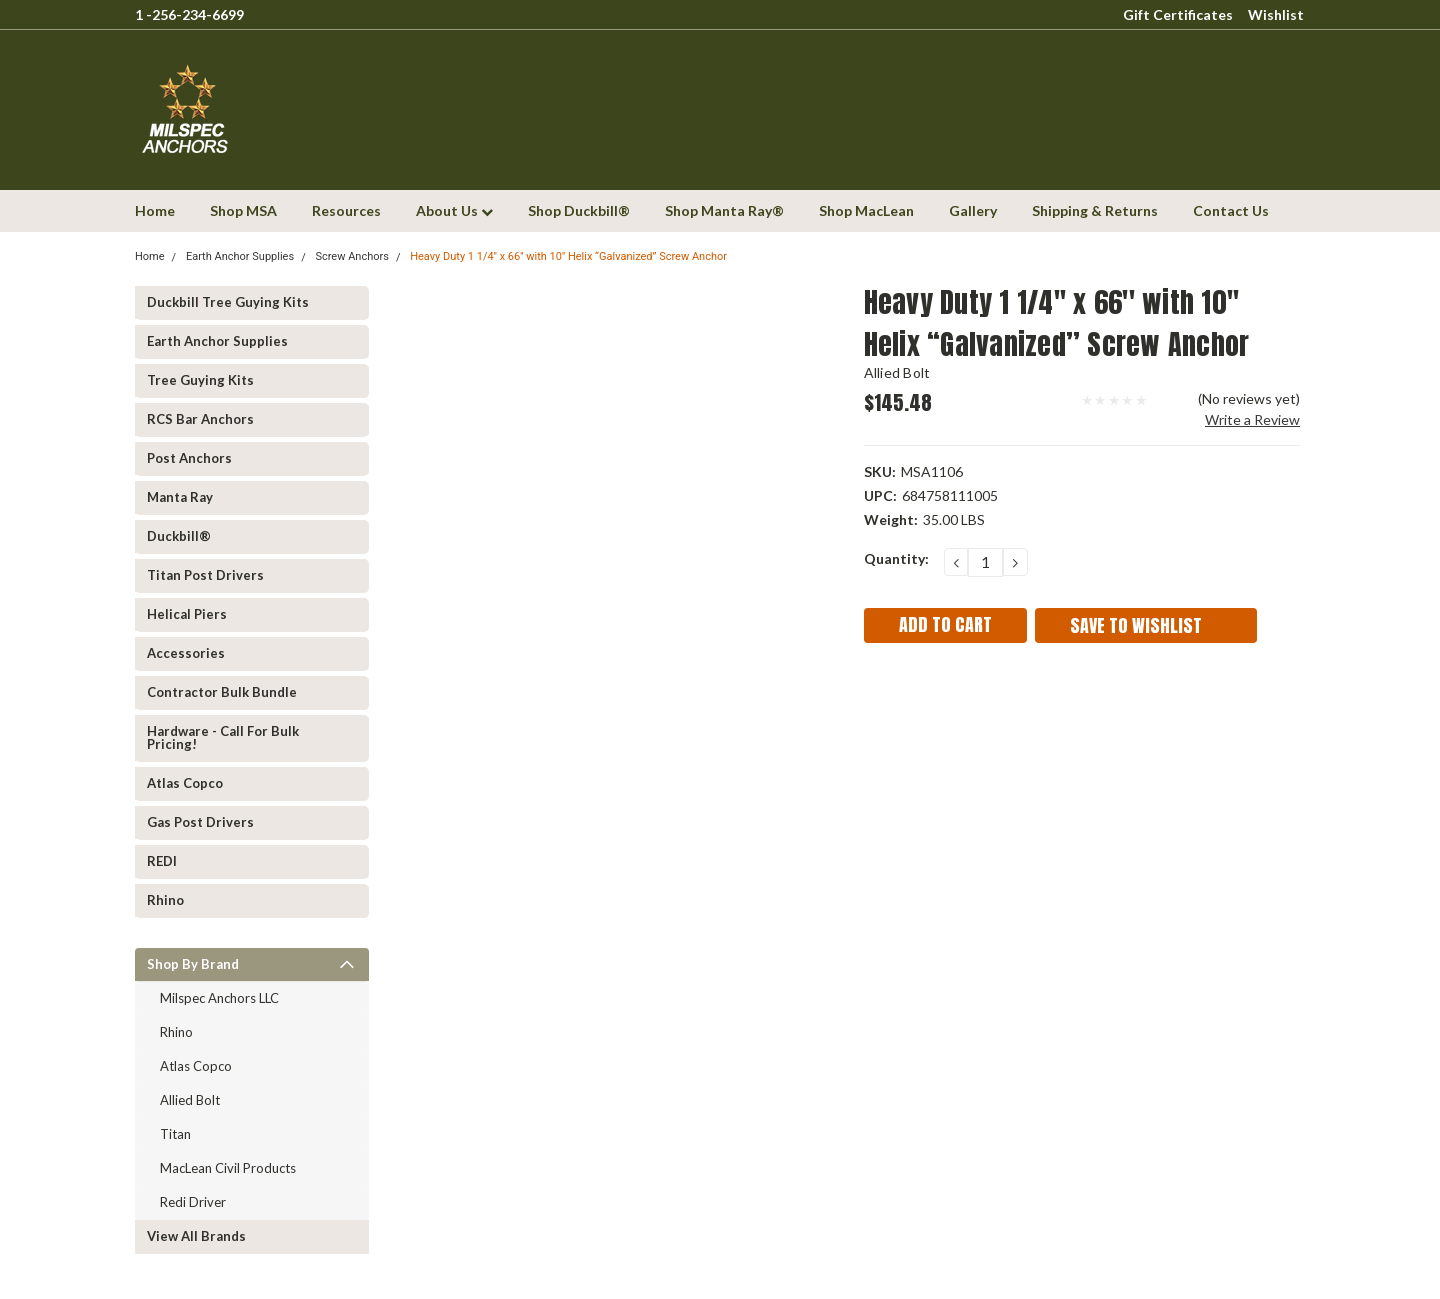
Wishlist (1276, 14)
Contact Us (1231, 210)
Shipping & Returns (1095, 210)
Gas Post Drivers (200, 822)
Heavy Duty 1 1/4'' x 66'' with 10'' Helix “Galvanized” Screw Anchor (568, 256)
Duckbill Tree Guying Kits (228, 302)
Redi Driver (193, 1202)
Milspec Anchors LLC (219, 998)
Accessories (186, 653)
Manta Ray (180, 497)
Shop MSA (243, 210)
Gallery (973, 210)
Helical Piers (187, 614)
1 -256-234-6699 (189, 14)
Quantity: (896, 558)
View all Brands (196, 1236)
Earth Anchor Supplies (240, 256)
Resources (346, 210)
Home (155, 210)
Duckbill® (179, 536)
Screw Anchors (352, 256)
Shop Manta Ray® (724, 210)
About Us (454, 210)
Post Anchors (189, 458)
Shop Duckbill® (579, 210)
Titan (175, 1134)
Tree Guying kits (200, 380)
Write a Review (1252, 419)
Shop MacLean (866, 210)
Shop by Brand (193, 964)
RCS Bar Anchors (200, 419)
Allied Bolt (190, 1100)
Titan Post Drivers (205, 575)
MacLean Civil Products (228, 1168)
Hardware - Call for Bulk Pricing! (223, 737)
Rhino (165, 900)
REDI (162, 861)
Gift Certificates (1178, 14)
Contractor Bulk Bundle (222, 692)
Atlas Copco (185, 783)
